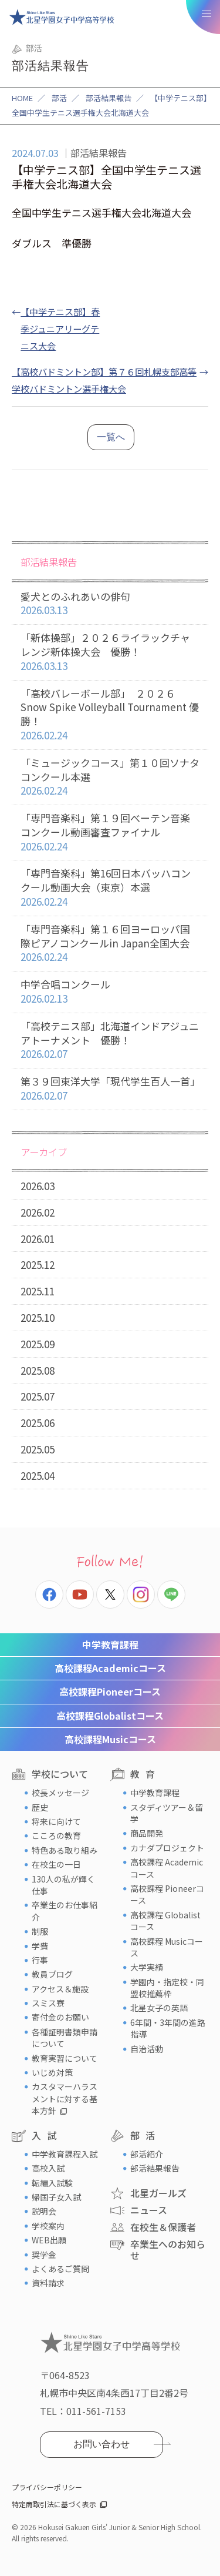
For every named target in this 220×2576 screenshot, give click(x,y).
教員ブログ (52, 1974)
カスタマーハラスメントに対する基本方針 (64, 2098)
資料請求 (48, 2283)
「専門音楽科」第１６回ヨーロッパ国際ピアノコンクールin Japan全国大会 (110, 943)
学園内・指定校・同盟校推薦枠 (167, 1987)
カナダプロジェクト (167, 1848)
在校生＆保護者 (163, 2227)
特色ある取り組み (64, 1850)
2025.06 (38, 1422)
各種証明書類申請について (64, 2037)
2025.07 (38, 1396)
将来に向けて (56, 1821)
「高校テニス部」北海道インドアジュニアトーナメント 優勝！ (110, 1040)
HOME (22, 97)
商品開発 (146, 1833)
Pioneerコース (110, 1691)
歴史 (40, 1807)
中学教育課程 (110, 1644)
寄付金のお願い (60, 2017)
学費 (40, 1946)
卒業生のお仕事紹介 (64, 1910)
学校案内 (48, 2226)
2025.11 (38, 1291)
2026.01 (38, 1238)
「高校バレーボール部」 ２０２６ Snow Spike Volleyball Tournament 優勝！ (110, 714)
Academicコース (110, 1668)
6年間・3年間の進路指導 (167, 2028)
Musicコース (110, 1739)
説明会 (44, 2211)
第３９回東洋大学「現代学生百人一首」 (110, 1089)
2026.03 (38, 1185)
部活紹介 (146, 2154)
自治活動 (146, 2049)
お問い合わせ (101, 2444)
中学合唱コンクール (110, 992)
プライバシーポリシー (47, 2487)
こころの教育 (56, 1835)
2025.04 (38, 1475)
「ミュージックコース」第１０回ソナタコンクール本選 (110, 777)
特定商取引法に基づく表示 (54, 2504)
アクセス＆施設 (60, 1989)
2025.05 (38, 1449)
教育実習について (64, 2058)
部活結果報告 (108, 97)
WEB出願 (49, 2240)
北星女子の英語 (159, 2008)
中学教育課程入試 (64, 2154)
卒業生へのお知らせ (167, 2249)
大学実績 (146, 1967)
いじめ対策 (52, 2072)
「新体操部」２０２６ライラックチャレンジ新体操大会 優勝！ (110, 652)
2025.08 (38, 1370)
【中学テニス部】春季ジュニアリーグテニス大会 (60, 328)
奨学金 (44, 2254)
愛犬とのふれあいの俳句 (110, 604)
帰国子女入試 (56, 2197)
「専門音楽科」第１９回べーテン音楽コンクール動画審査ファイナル (110, 832)
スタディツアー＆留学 (166, 1813)
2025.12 (38, 1264)
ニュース (148, 2210)
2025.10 (38, 1317)
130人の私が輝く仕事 (63, 1885)
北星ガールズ (158, 2193)
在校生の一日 (56, 1864)
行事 (40, 1960)
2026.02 (38, 1212)
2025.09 (38, 1343)
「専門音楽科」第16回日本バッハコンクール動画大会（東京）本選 (110, 887)
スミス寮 (48, 2003)
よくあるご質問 (60, 2268)
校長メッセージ (60, 1792)
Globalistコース (110, 1716)
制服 (40, 1931)
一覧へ (111, 437)
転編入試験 (52, 2183)
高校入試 (48, 2168)
